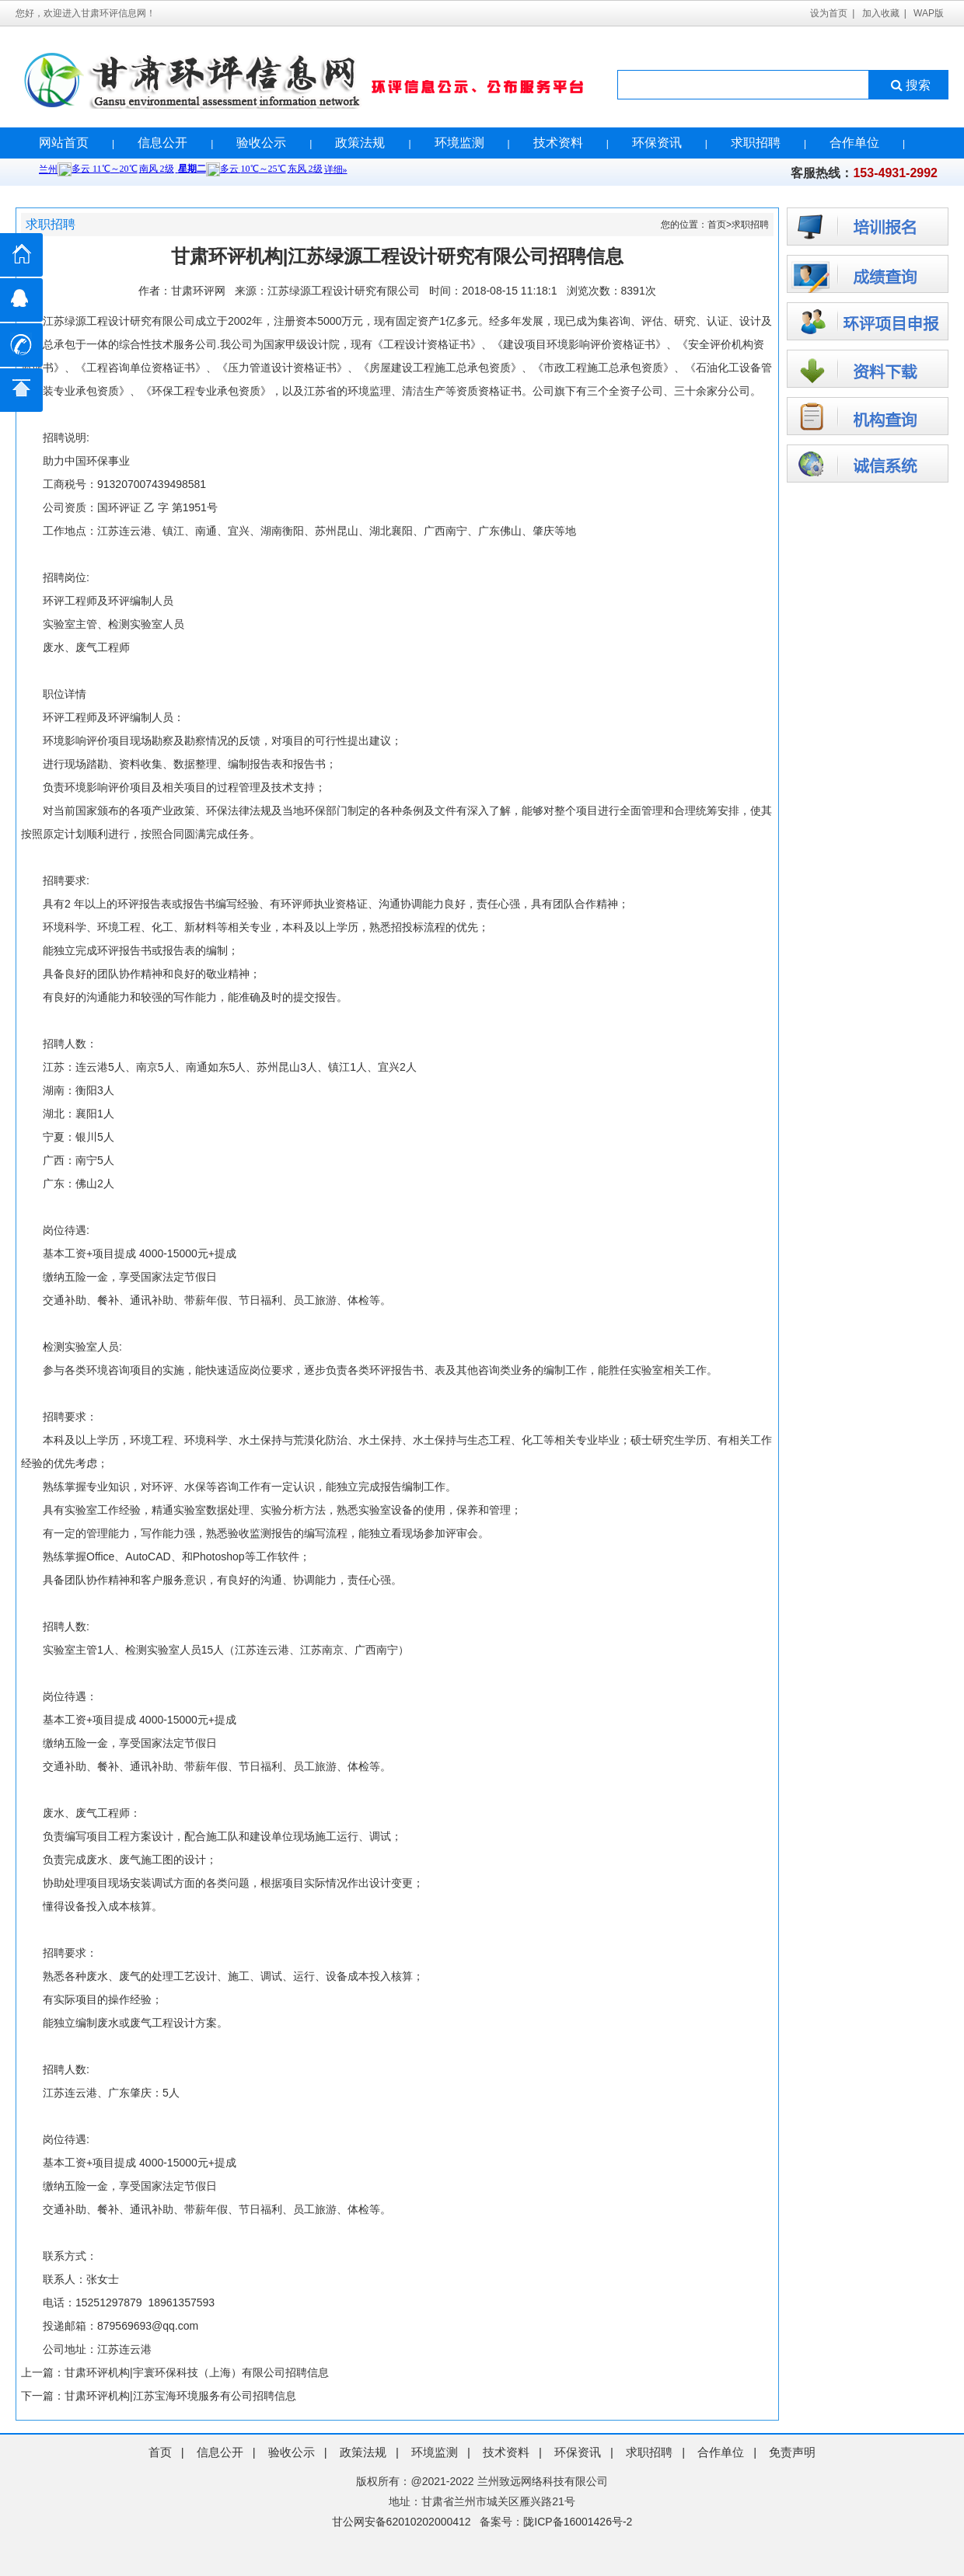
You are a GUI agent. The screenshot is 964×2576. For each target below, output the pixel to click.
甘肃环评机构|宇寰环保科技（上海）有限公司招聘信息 (197, 2372)
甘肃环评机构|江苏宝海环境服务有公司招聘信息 (180, 2396)
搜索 (909, 85)
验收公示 (261, 142)
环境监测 (459, 142)
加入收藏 (880, 13)
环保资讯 (657, 142)
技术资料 (558, 142)
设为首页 (828, 13)
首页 (716, 224)
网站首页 (64, 142)
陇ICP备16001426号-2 (577, 2521)
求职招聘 (756, 142)
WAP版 (928, 13)
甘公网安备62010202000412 (401, 2521)
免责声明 (792, 2452)
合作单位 (854, 142)
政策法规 (360, 142)
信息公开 (162, 142)
